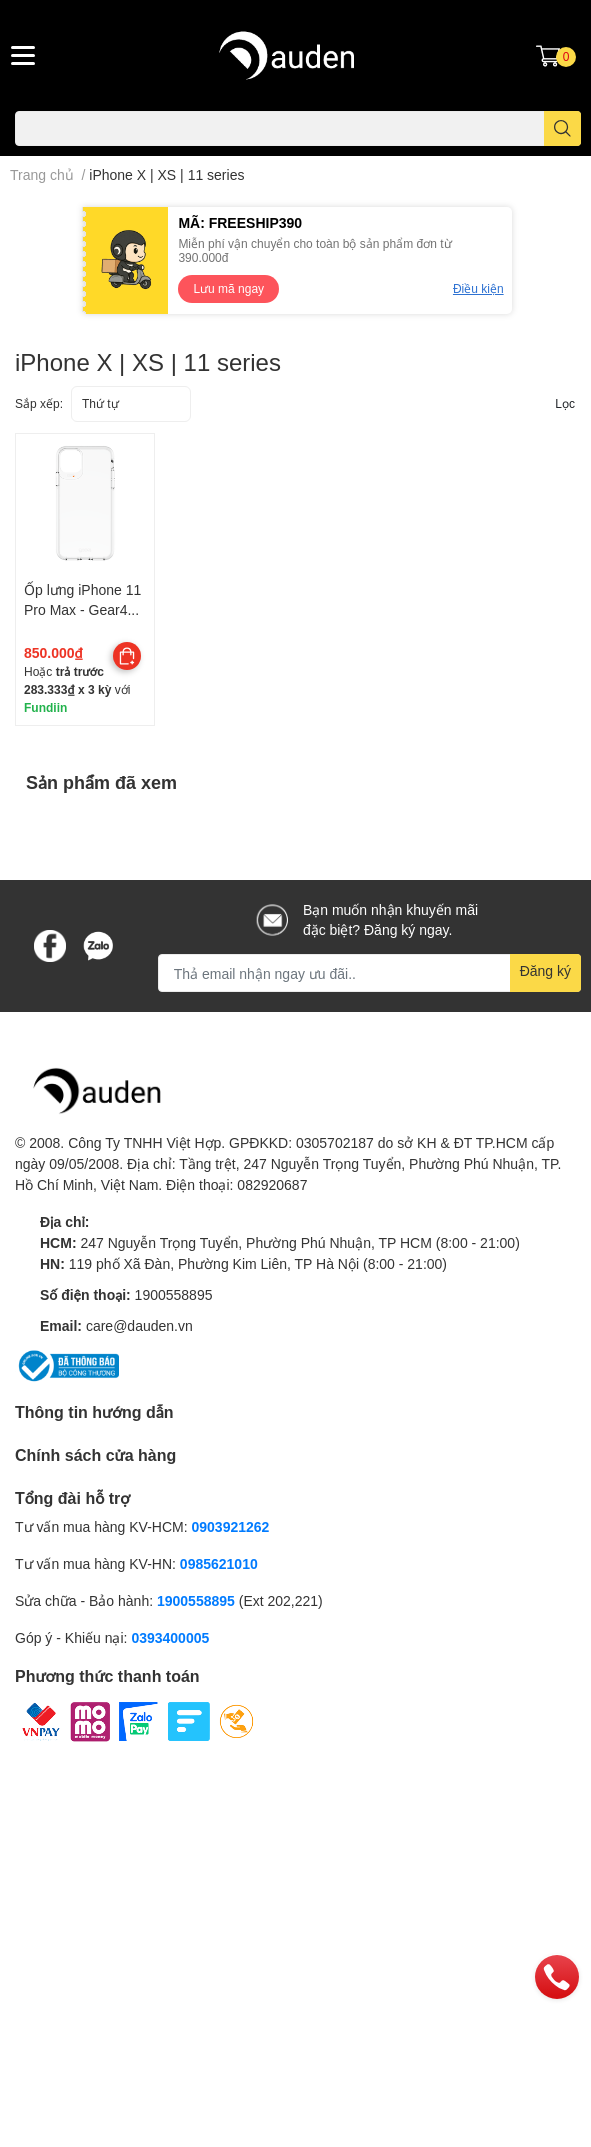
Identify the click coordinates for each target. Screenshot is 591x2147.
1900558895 (174, 1294)
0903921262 (231, 1526)
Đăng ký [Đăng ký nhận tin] (545, 970)
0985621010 (219, 1563)
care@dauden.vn (139, 1325)
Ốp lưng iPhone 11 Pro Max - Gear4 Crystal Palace (82, 609)
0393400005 (170, 1637)
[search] (562, 128)
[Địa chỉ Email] (369, 973)
